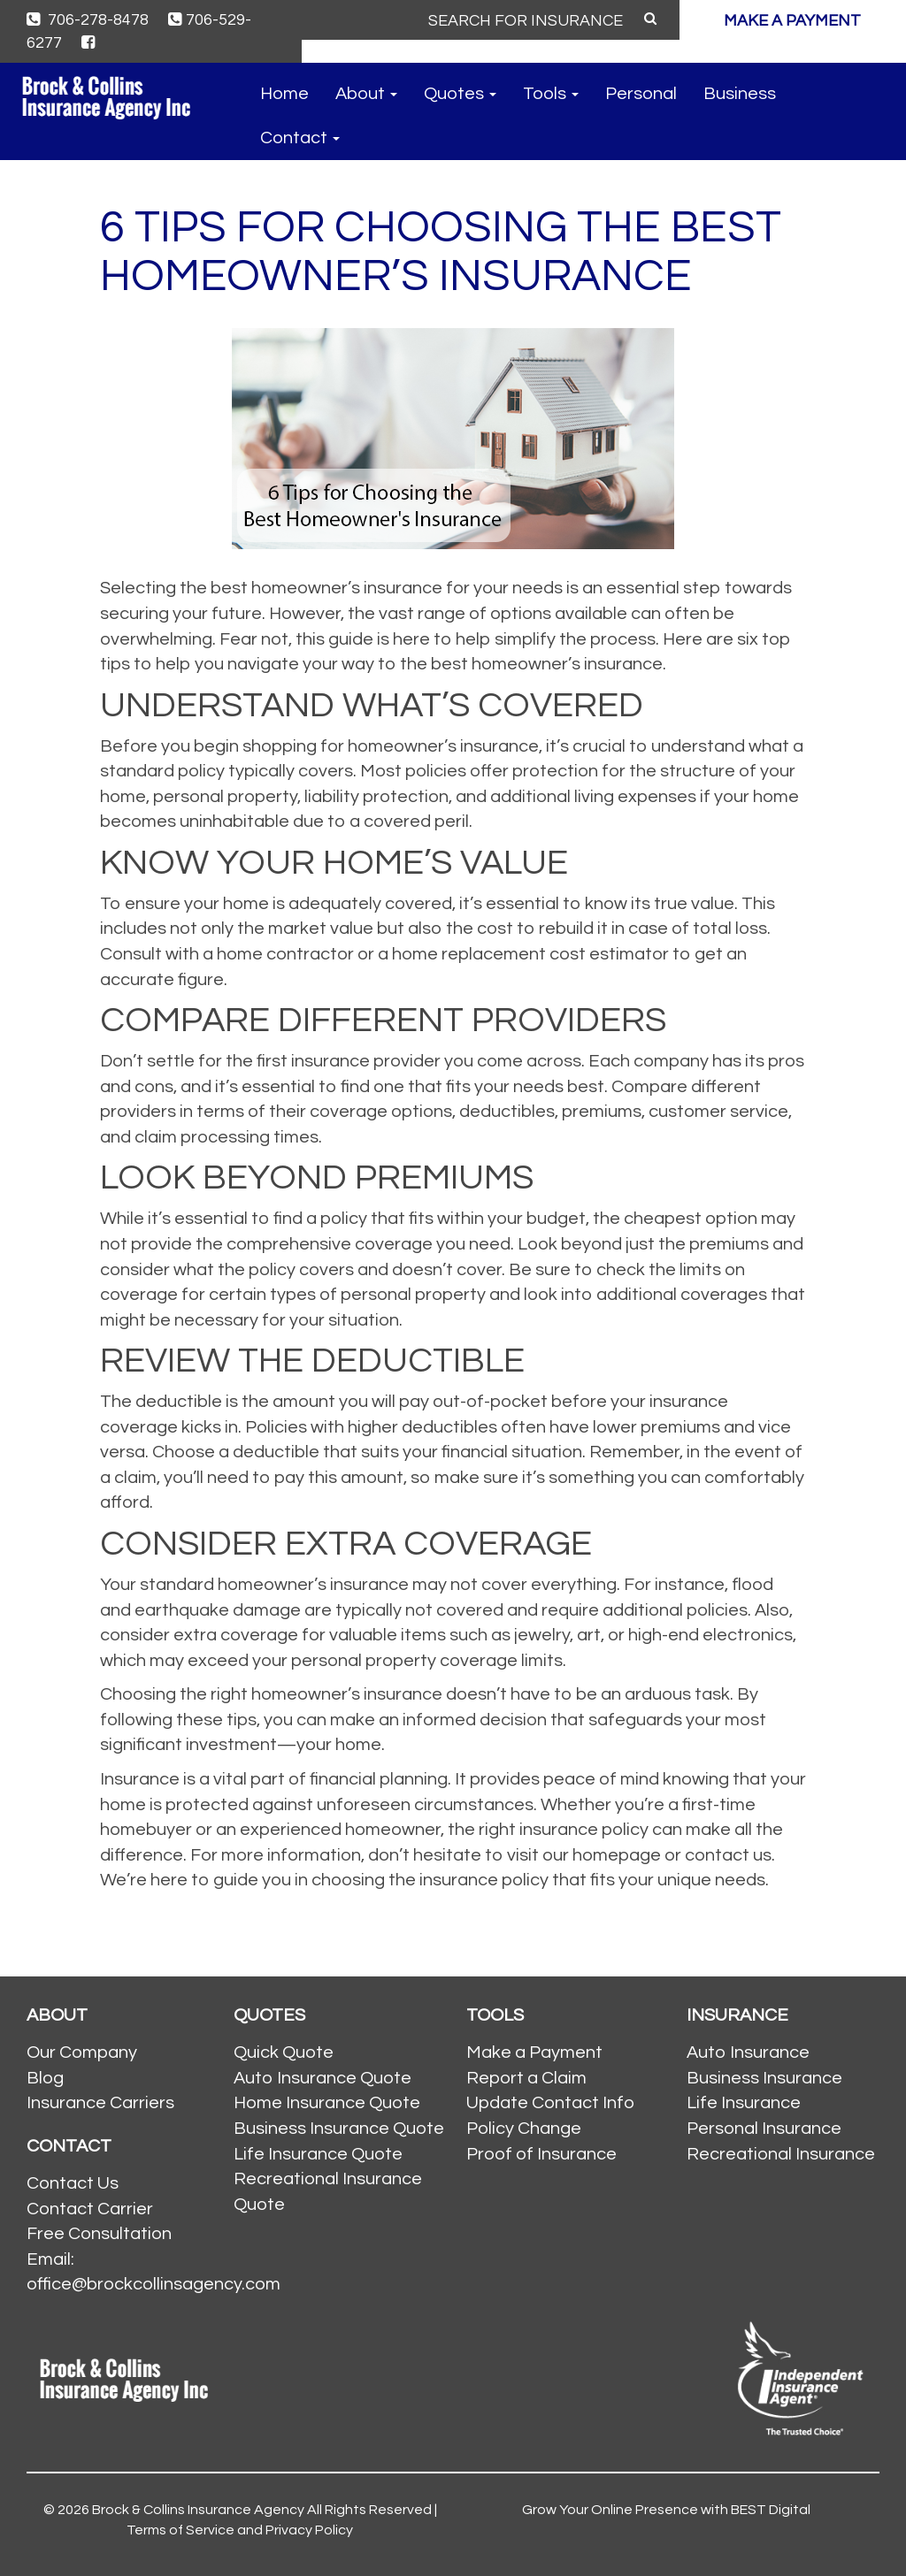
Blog (45, 2078)
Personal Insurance (764, 2128)
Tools (551, 94)
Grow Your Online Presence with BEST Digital (666, 2510)
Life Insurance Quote (318, 2154)
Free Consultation (99, 2234)
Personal (641, 94)
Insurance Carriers (100, 2103)
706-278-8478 (88, 19)
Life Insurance (744, 2103)
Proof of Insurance (541, 2154)
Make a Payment (534, 2052)
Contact (300, 138)
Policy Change (523, 2128)
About (366, 94)
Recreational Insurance (781, 2154)
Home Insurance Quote (327, 2103)
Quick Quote (284, 2052)
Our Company (82, 2052)
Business (739, 94)
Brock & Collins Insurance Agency (198, 2510)
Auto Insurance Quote (322, 2078)
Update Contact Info (550, 2103)
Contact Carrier (90, 2209)
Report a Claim (526, 2078)
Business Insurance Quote (339, 2128)
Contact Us (73, 2183)
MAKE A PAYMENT (792, 20)
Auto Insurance (748, 2052)
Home (284, 94)
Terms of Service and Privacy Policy (240, 2530)
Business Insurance (764, 2078)
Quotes (460, 94)
